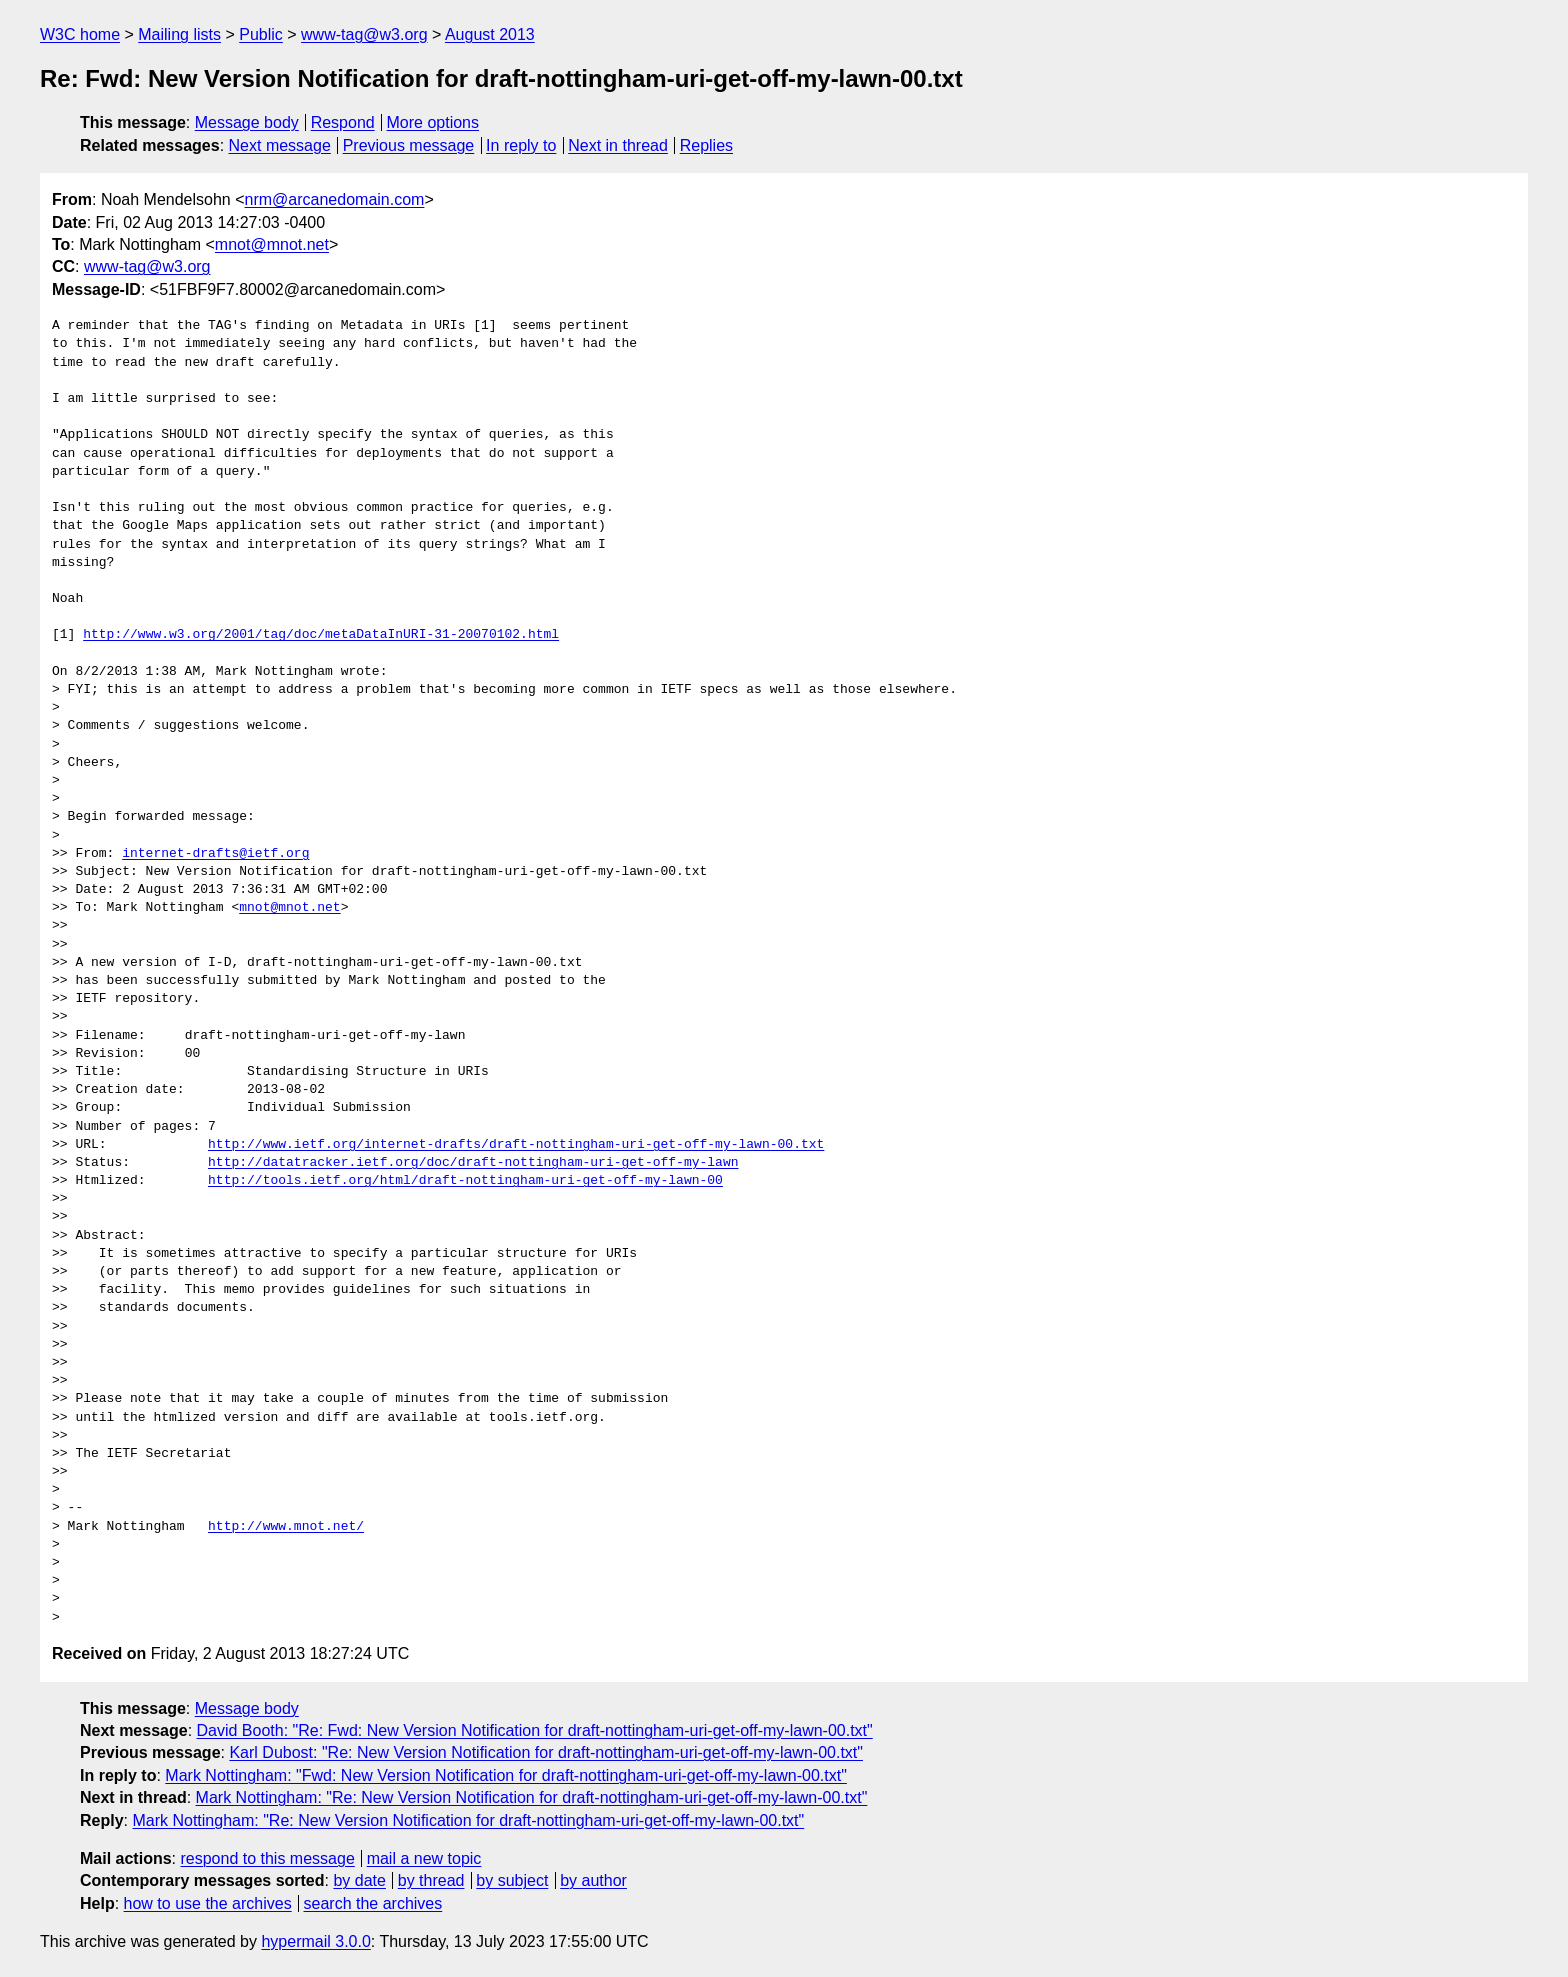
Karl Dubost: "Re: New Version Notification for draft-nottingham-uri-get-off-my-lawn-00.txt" (546, 1752)
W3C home (80, 34)
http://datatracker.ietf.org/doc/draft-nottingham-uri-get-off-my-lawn (473, 1163)
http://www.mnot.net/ (286, 1527)
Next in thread (618, 145)
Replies (706, 145)
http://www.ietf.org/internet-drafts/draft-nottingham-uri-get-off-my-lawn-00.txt (516, 1145)
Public (261, 34)
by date (359, 1880)
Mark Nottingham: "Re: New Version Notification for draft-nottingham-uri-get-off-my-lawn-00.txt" (532, 1797)
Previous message (409, 145)
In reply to (521, 145)
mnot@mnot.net (272, 244)
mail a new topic (424, 1858)
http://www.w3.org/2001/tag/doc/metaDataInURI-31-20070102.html (321, 635)
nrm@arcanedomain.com (335, 199)
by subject (512, 1880)
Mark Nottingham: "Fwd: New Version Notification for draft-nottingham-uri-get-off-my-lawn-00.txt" (506, 1775)
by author (593, 1880)
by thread (431, 1880)
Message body (247, 122)
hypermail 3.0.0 (315, 1941)
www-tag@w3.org (364, 34)
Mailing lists (179, 34)
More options (433, 122)
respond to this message (267, 1858)
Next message (280, 145)
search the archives (373, 1903)
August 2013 (490, 34)
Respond (343, 122)
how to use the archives (208, 1903)
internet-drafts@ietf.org (215, 854)
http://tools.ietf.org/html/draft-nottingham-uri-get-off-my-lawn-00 (465, 1181)
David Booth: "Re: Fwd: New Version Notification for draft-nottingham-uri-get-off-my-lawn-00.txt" (535, 1730)
